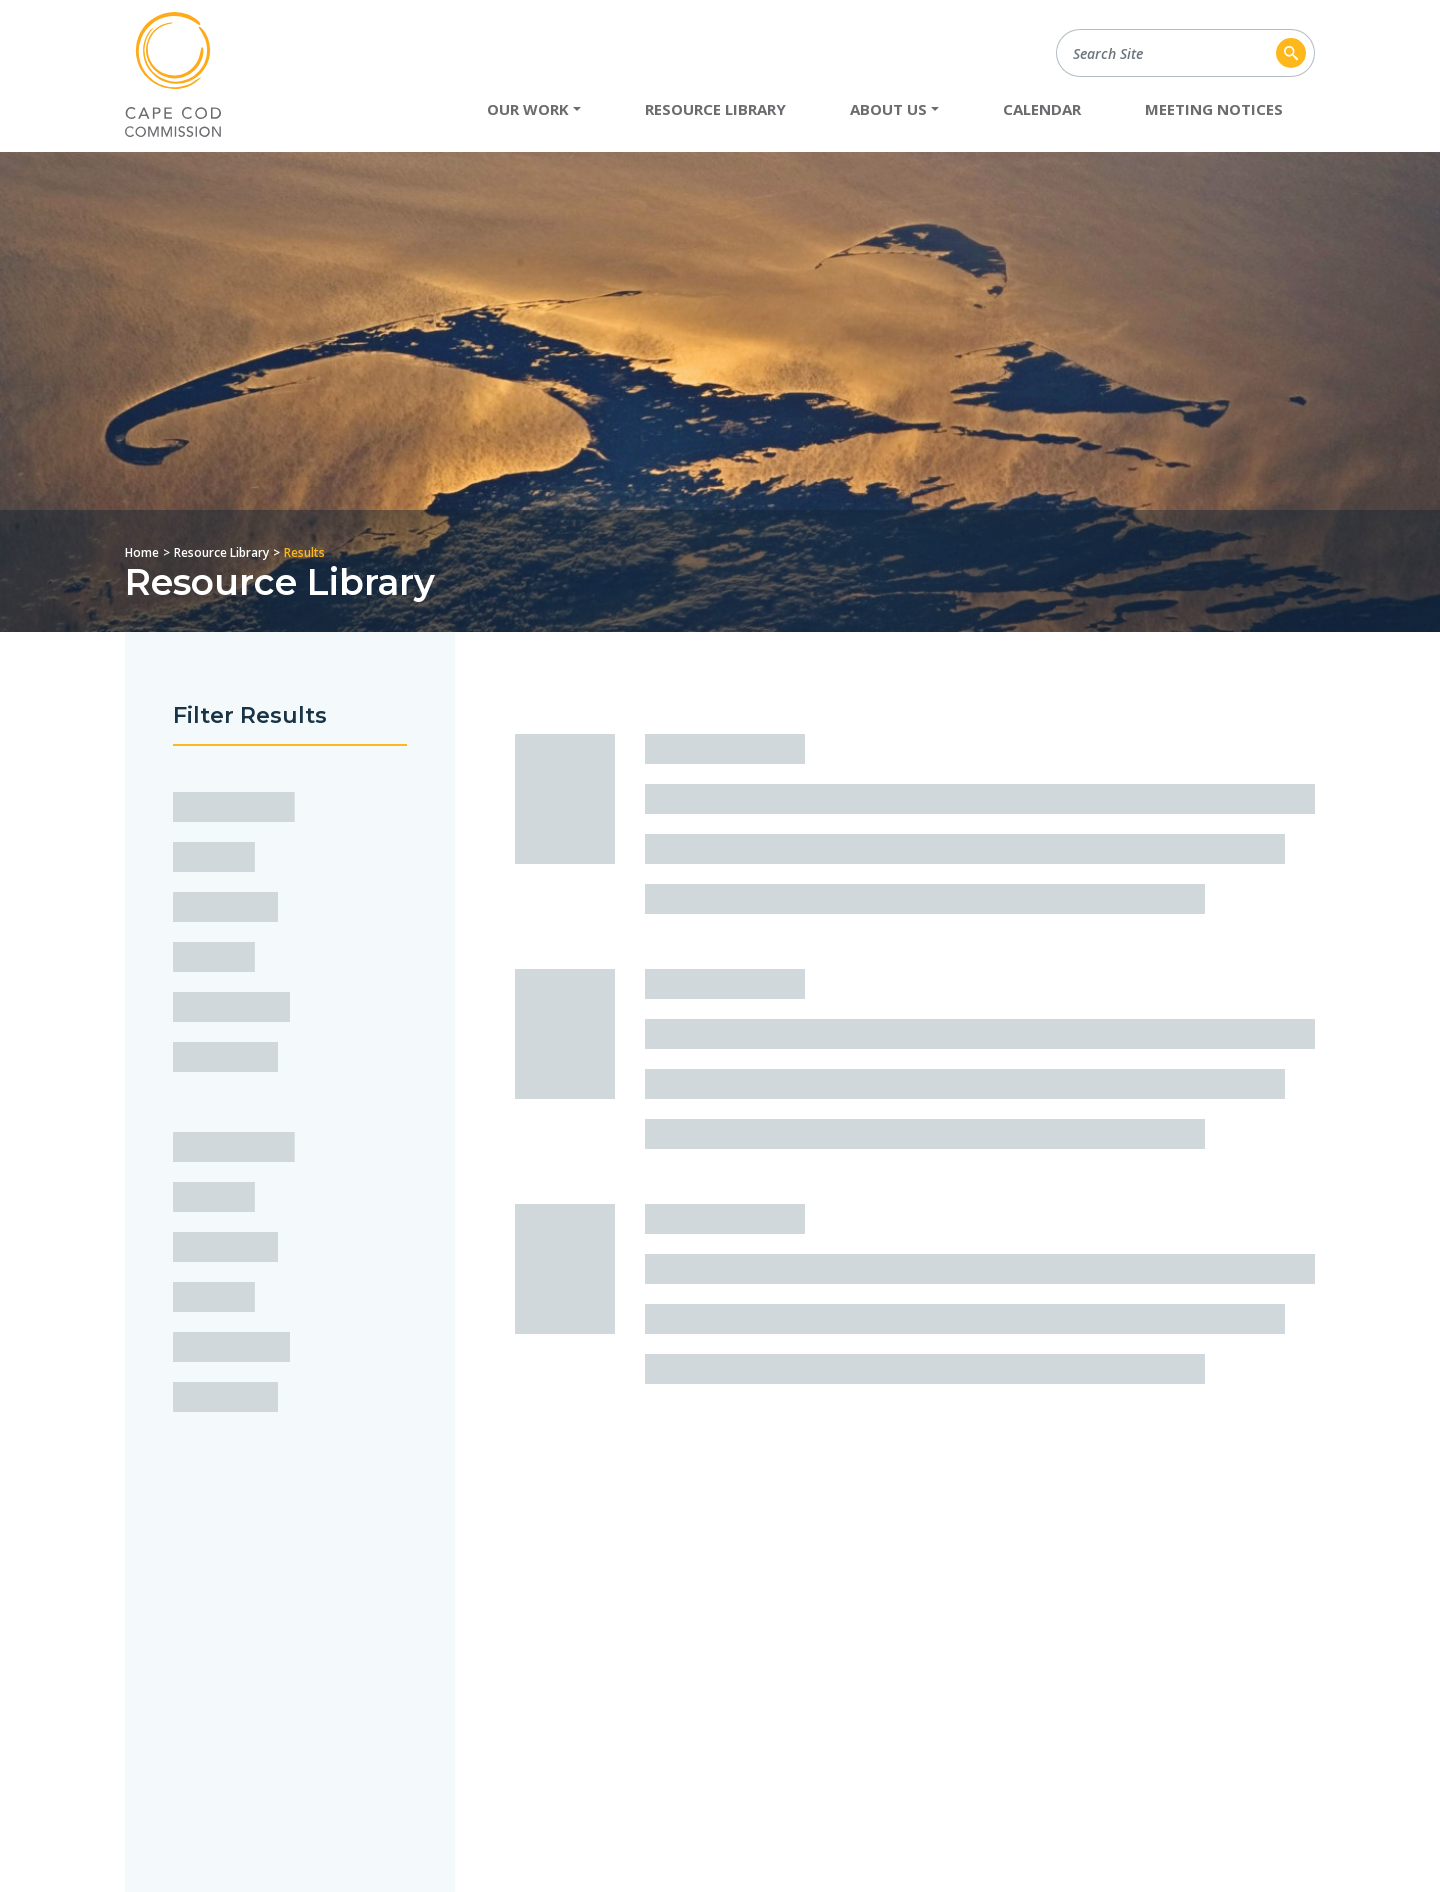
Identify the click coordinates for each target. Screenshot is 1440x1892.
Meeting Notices (1214, 109)
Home (142, 552)
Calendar (1042, 109)
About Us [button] (888, 109)
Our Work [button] (528, 109)
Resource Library (715, 109)
